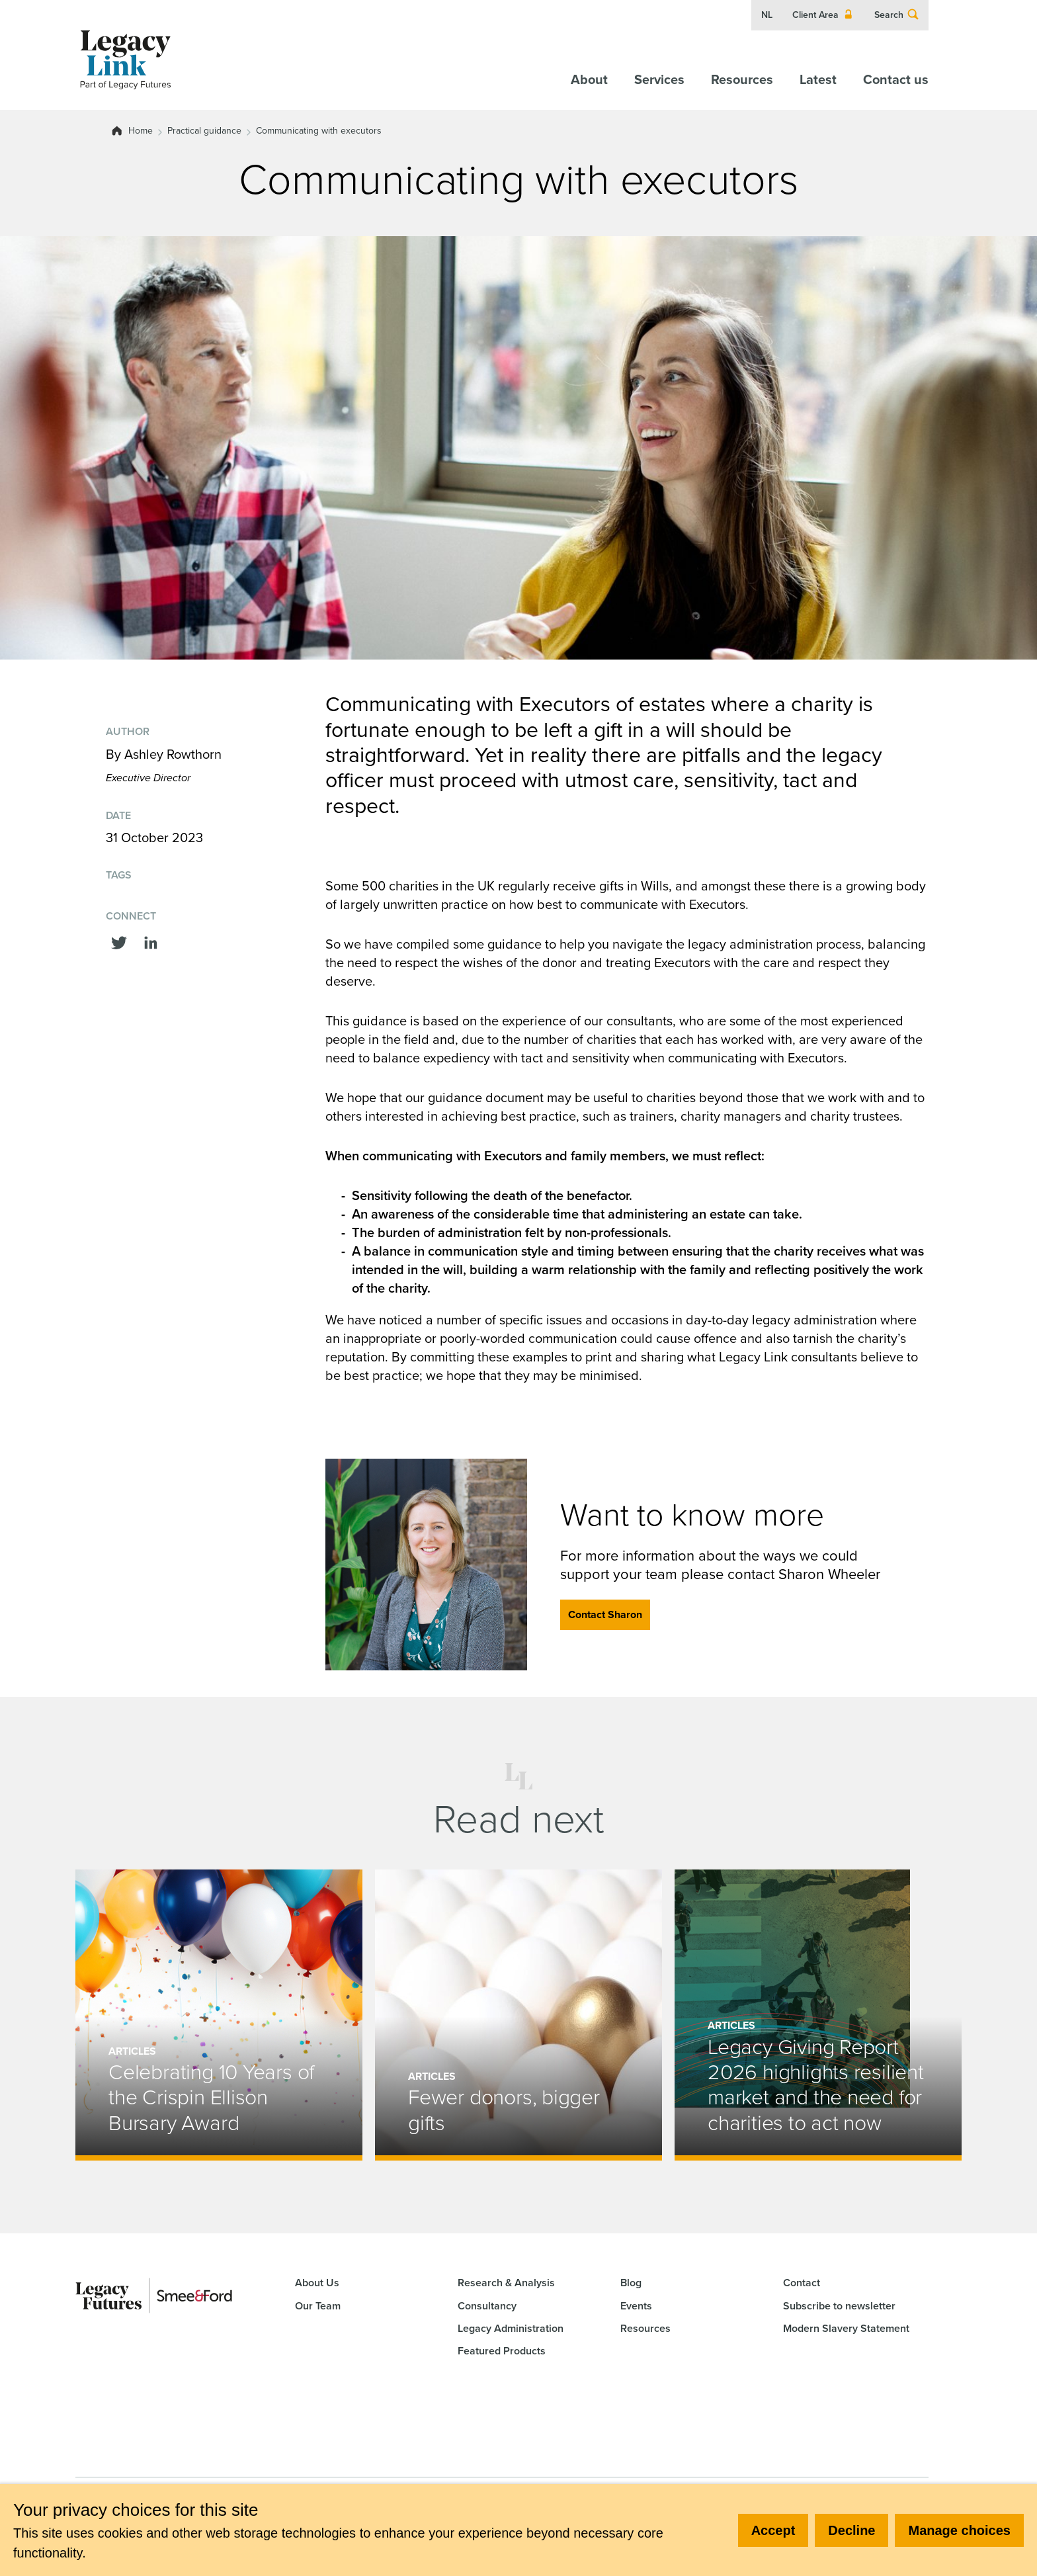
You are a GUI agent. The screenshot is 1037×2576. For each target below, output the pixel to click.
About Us (317, 2282)
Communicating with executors (319, 131)
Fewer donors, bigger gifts (504, 2109)
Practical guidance (204, 131)
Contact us (896, 79)
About (589, 79)
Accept (773, 2530)
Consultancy (487, 2305)
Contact (801, 2282)
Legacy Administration (510, 2328)
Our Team (318, 2305)
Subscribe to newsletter (839, 2305)
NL (766, 15)
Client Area (823, 15)
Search (896, 15)
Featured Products (502, 2350)
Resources (742, 79)
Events (636, 2305)
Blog (631, 2282)
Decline (851, 2530)
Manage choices (959, 2530)
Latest (818, 79)
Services (659, 79)
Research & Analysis (506, 2282)
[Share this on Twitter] (119, 941)
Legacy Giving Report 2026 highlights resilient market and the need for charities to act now (816, 2085)
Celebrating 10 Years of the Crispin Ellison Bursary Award (211, 2097)
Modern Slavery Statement (846, 2328)
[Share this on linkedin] (151, 941)
